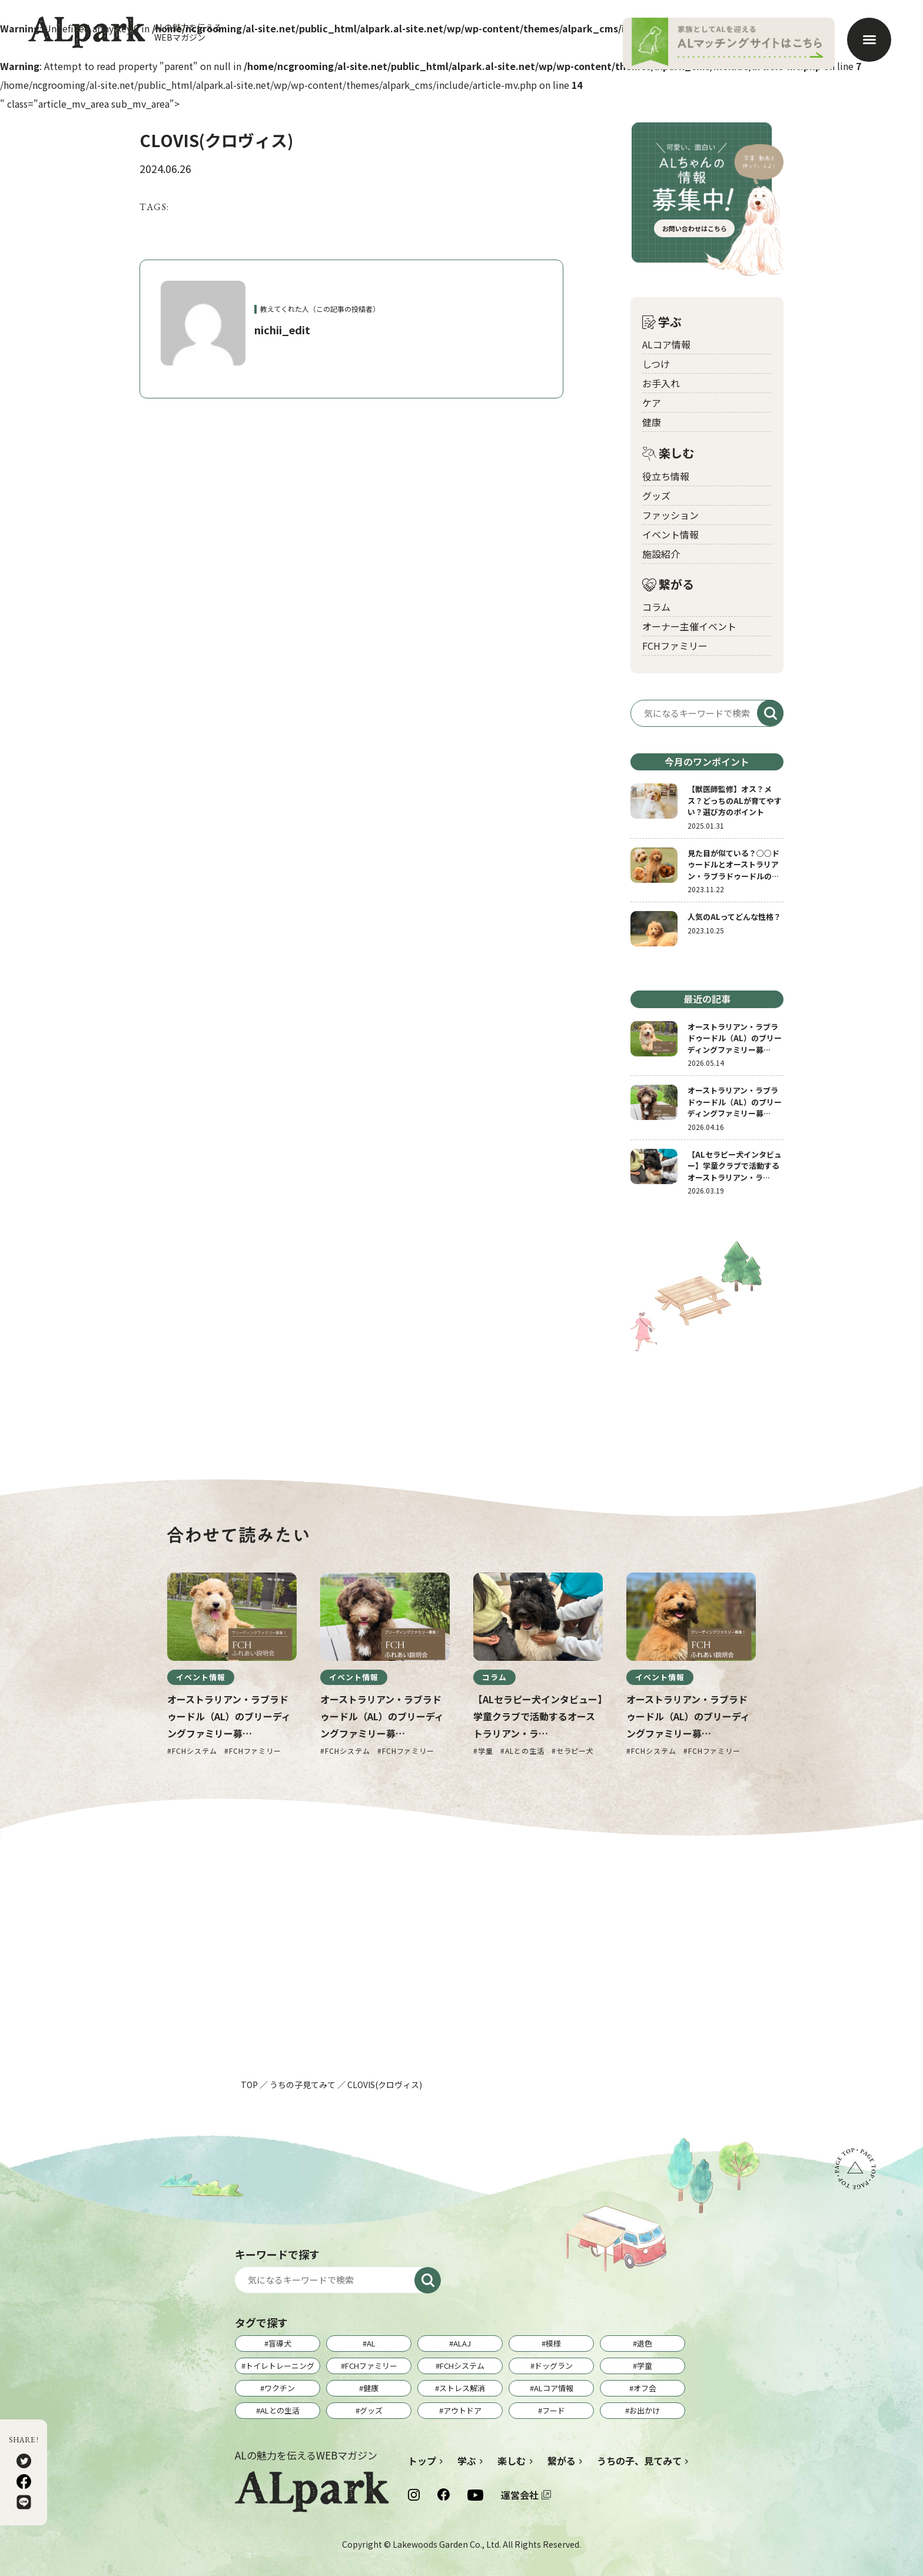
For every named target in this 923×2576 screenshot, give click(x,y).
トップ (422, 2461)
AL (371, 2343)
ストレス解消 (462, 2388)
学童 (644, 2365)
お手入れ (661, 383)
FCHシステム (462, 2365)
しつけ (656, 364)
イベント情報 (670, 534)
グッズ (656, 495)
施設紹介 (661, 554)
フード (553, 2410)
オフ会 (644, 2388)
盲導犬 (279, 2343)
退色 (644, 2343)
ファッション (670, 515)
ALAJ (462, 2343)
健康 (651, 422)
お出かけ (644, 2410)
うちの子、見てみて (639, 2461)
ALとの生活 (280, 2410)
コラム (656, 607)
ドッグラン (553, 2365)
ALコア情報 (666, 344)
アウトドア (462, 2410)
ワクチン (279, 2388)
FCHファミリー (675, 646)
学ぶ (662, 322)
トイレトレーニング (279, 2365)
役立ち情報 (665, 476)
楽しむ (668, 453)
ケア (651, 402)
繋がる (668, 585)
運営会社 (520, 2495)
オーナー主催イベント (689, 626)
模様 (553, 2343)
